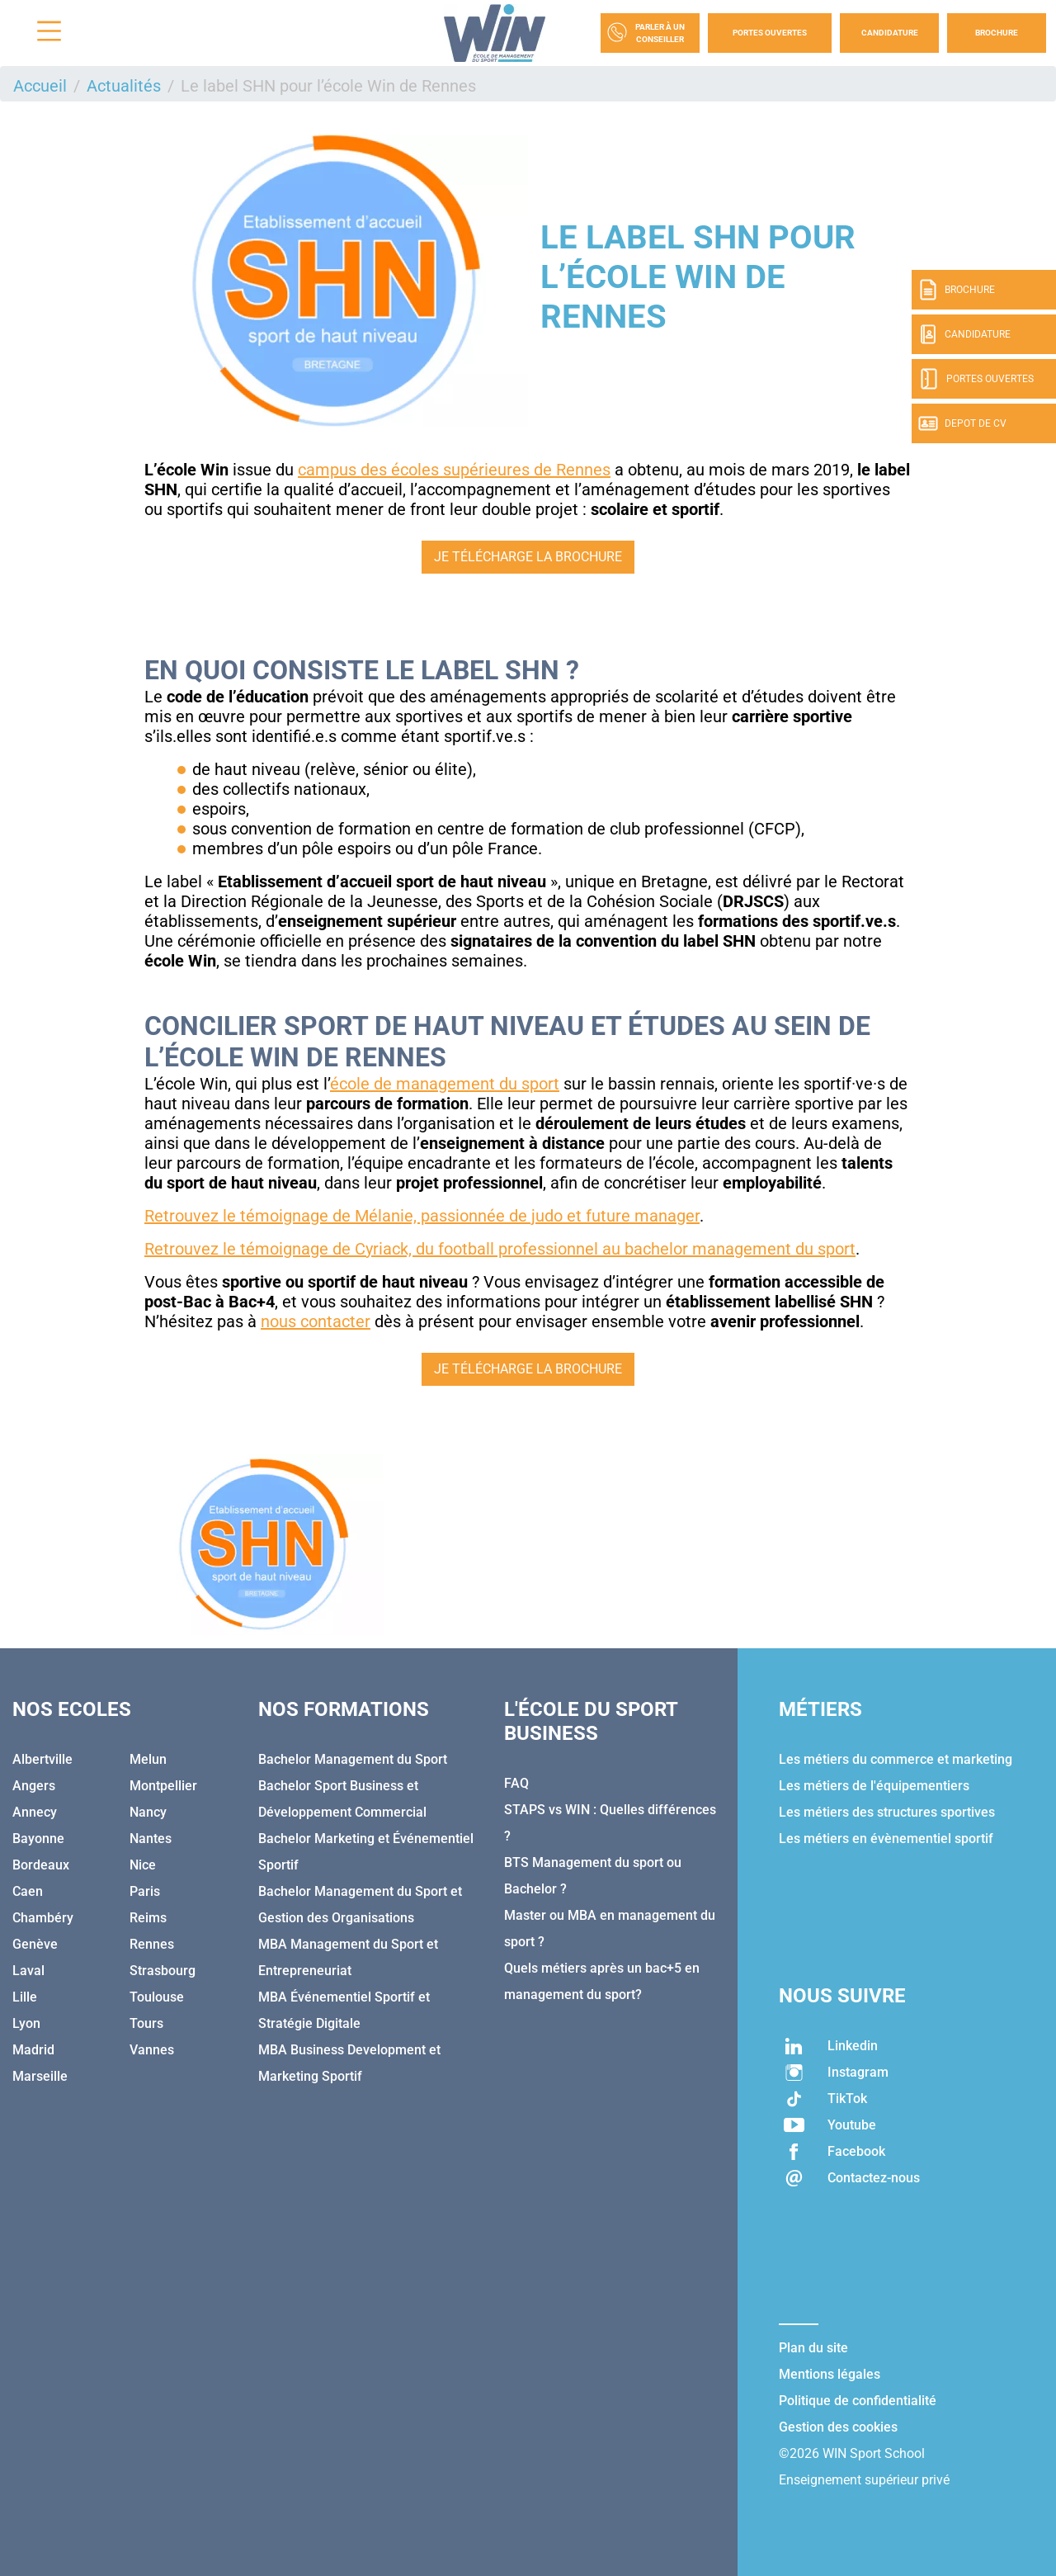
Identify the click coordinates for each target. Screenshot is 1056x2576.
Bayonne (38, 1838)
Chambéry (42, 1918)
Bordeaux (40, 1865)
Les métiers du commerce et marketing (895, 1759)
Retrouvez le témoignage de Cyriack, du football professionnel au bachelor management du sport (500, 1249)
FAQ (516, 1783)
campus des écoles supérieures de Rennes (454, 470)
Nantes (151, 1838)
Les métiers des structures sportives (887, 1812)
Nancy (148, 1812)
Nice (143, 1865)
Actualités (124, 86)
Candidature (889, 32)
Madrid (33, 2050)
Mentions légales (829, 2374)
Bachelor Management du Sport (352, 1759)
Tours (146, 2023)
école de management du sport (444, 1084)
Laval (28, 1970)
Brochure (996, 32)
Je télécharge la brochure (528, 557)
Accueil (40, 86)
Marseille (40, 2076)
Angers (33, 1786)
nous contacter (315, 1321)
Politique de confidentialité (857, 2400)
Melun (148, 1759)
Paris (145, 1891)
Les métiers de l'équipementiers (874, 1786)
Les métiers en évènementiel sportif (886, 1838)
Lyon (26, 2023)
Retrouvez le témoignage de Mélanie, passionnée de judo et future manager (422, 1216)
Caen (27, 1891)
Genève (35, 1944)
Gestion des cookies (838, 2427)
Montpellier (163, 1786)
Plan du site (813, 2348)
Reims (148, 1918)
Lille (24, 1997)
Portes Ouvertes (770, 32)
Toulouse (157, 1997)
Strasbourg (163, 1970)
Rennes (152, 1944)
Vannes (152, 2050)
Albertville (42, 1759)
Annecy (34, 1812)
